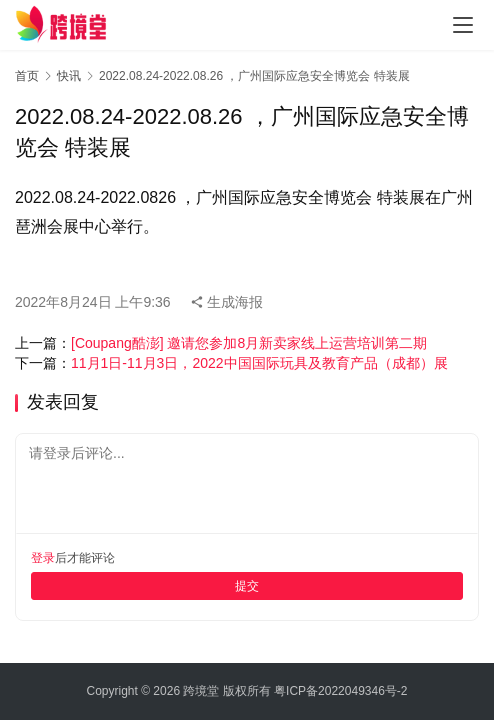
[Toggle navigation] (463, 25)
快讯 (69, 76)
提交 (247, 586)
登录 (43, 558)
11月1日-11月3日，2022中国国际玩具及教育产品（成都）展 (259, 363)
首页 (27, 76)
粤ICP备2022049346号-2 (340, 691)
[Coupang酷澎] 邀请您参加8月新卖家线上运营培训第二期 (249, 343)
